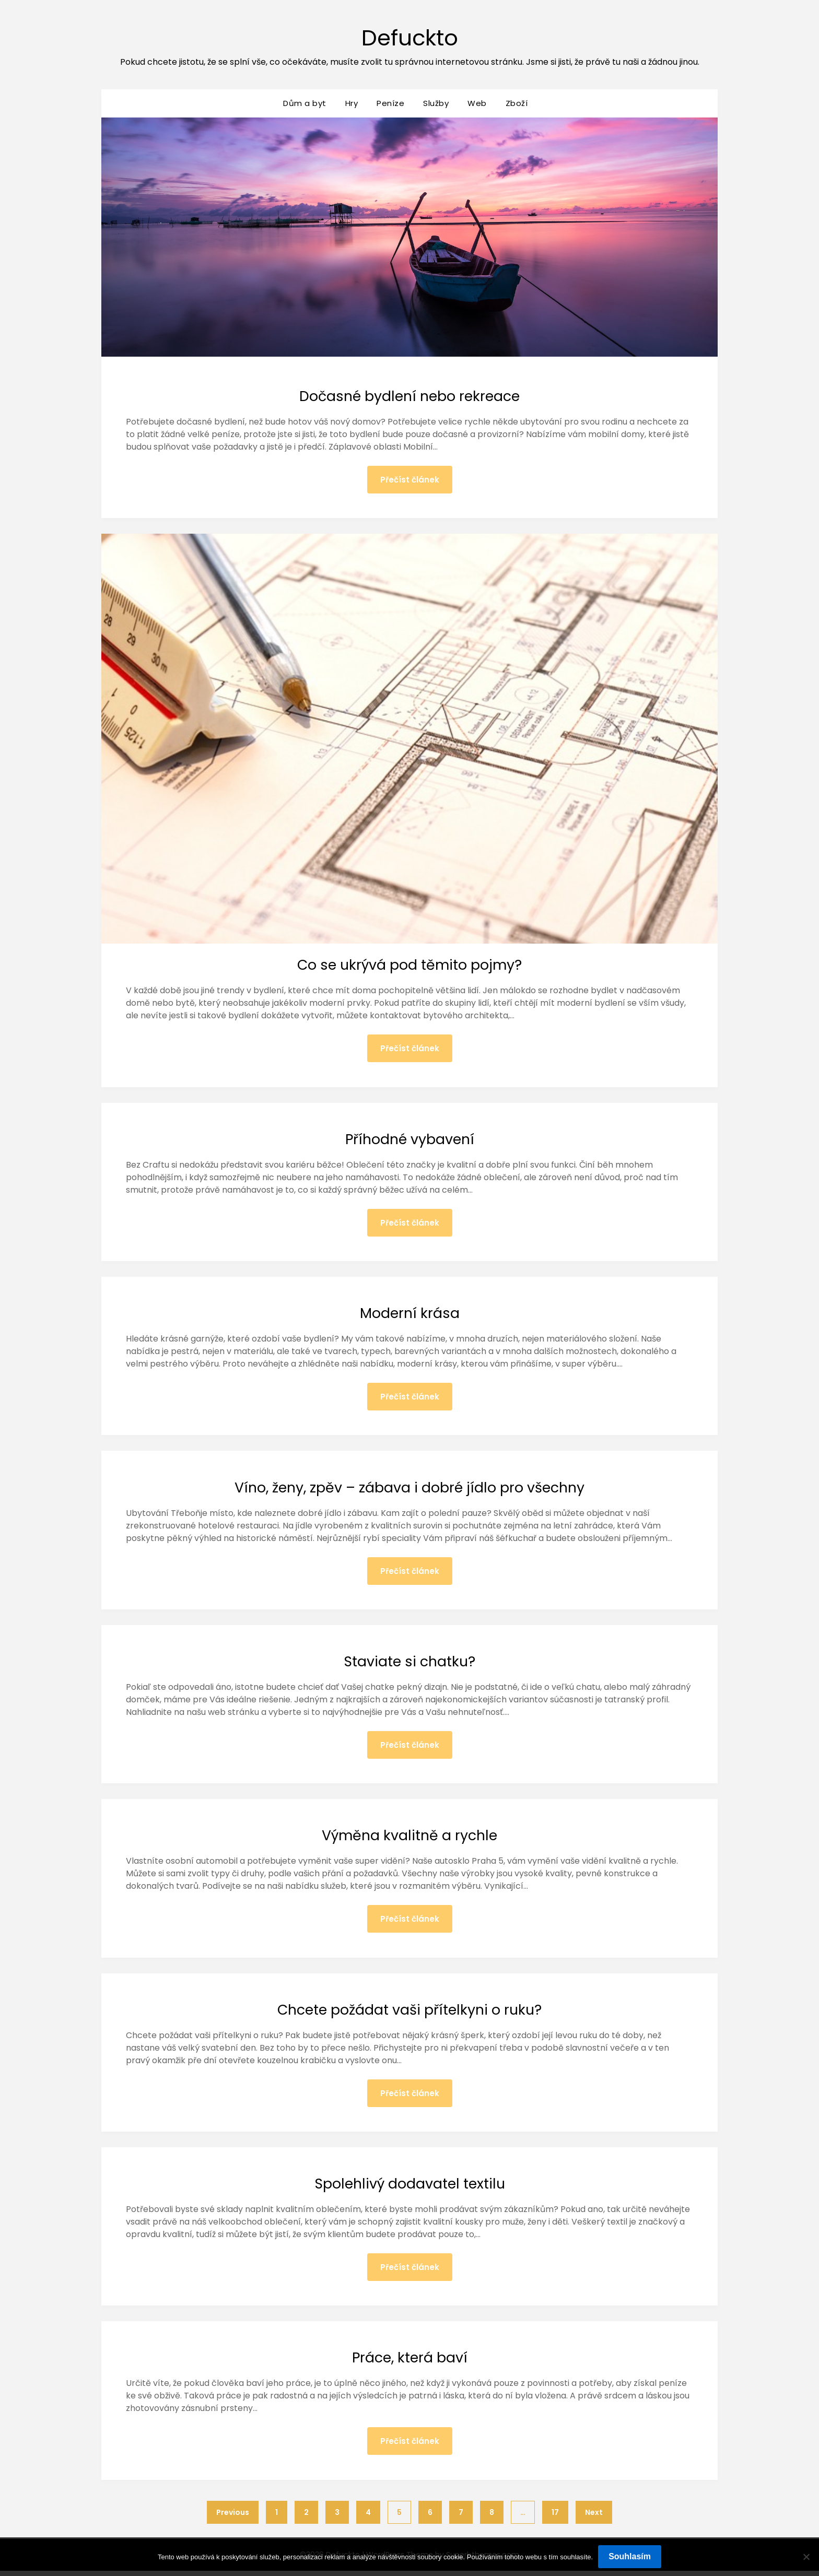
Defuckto (409, 36)
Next (594, 2517)
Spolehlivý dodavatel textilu (409, 2187)
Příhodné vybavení (410, 1140)
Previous (232, 2517)
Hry (351, 103)
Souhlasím (630, 2556)
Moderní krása (409, 1314)
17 (555, 2517)
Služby (436, 103)
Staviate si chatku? (409, 1664)
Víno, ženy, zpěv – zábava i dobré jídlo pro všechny (409, 1489)
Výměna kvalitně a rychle (409, 1838)
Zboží (517, 103)
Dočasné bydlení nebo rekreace (409, 396)
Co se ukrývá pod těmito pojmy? (410, 965)
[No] (806, 2556)
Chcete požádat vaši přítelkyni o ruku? (409, 2013)
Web (477, 103)
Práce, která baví (409, 2362)
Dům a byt (304, 103)
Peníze (390, 103)
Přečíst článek (409, 479)
